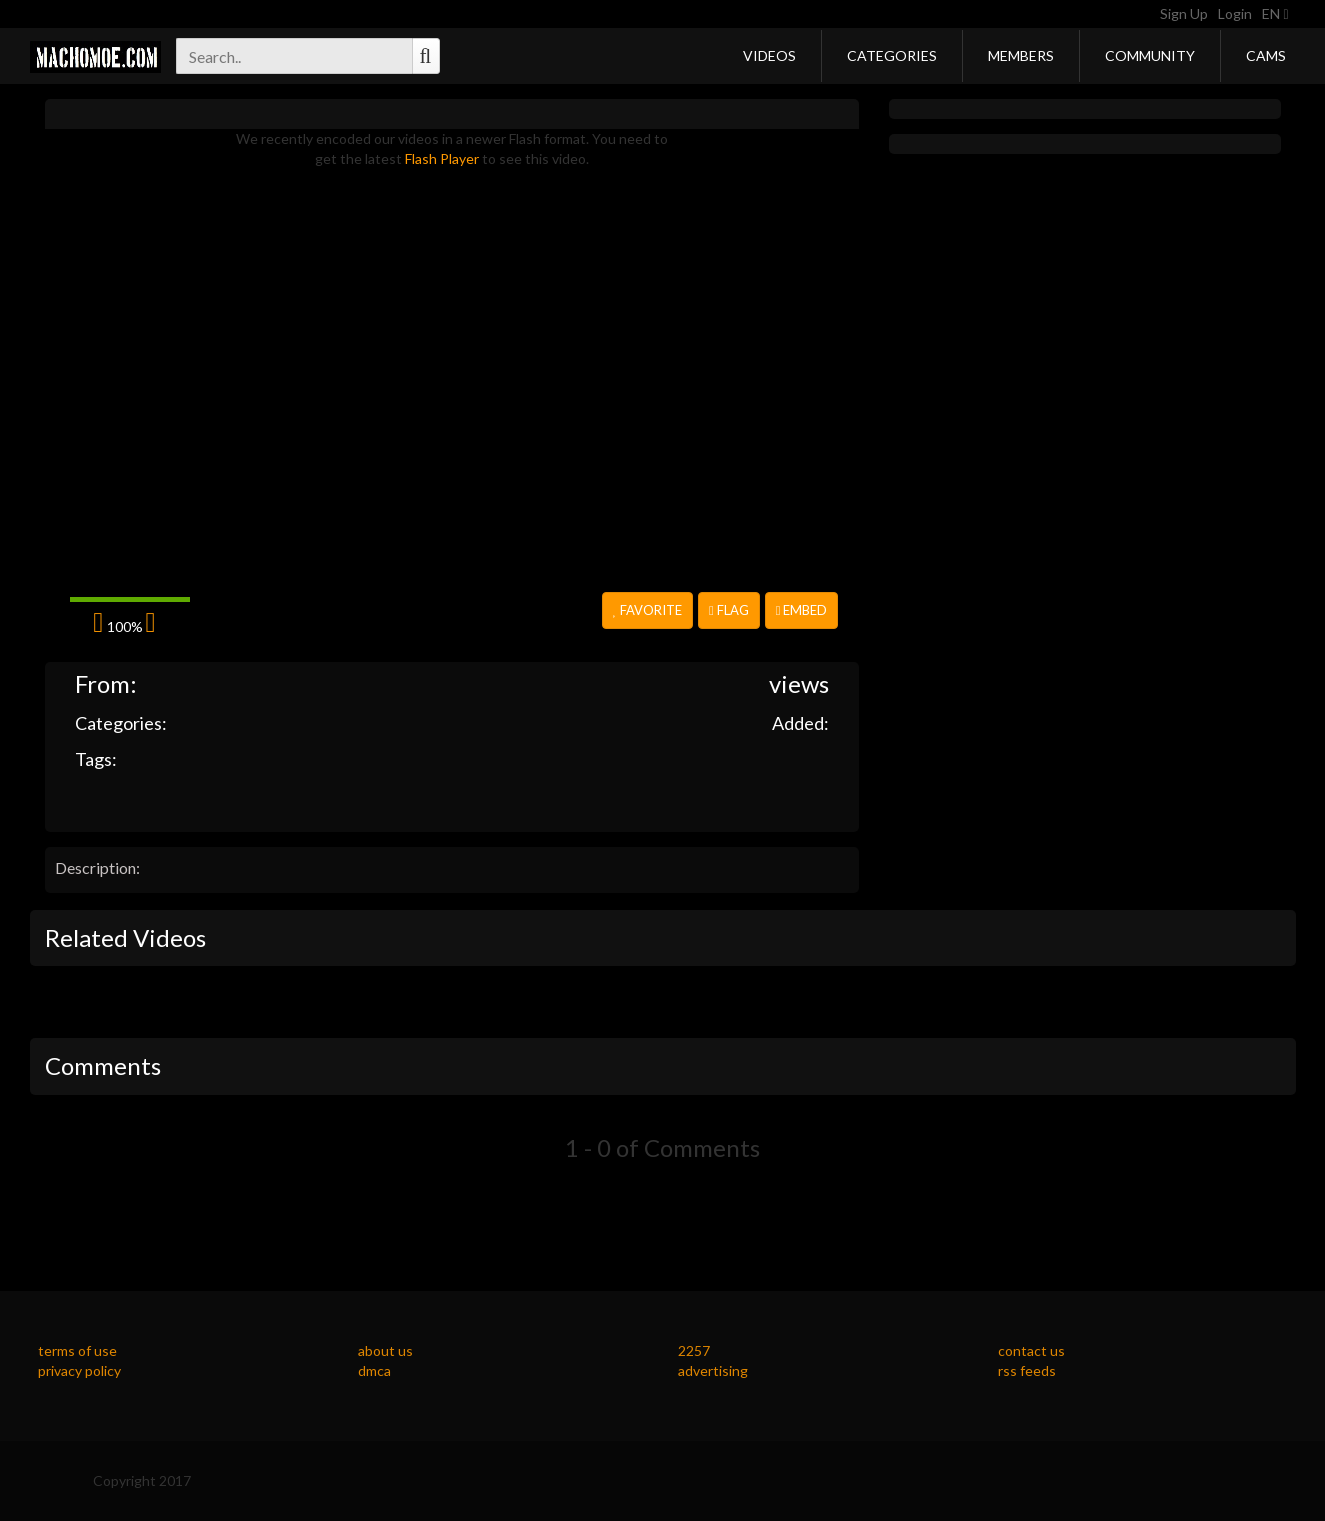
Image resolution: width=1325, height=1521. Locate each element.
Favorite (647, 610)
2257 (694, 1350)
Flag (729, 610)
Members (1021, 55)
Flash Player (442, 158)
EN (1275, 13)
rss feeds (1027, 1370)
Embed (802, 610)
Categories (892, 55)
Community (1150, 55)
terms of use (77, 1350)
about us (385, 1350)
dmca (374, 1370)
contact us (1031, 1350)
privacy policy (79, 1370)
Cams (1266, 55)
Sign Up (1184, 13)
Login (1235, 13)
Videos (769, 55)
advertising (713, 1370)
